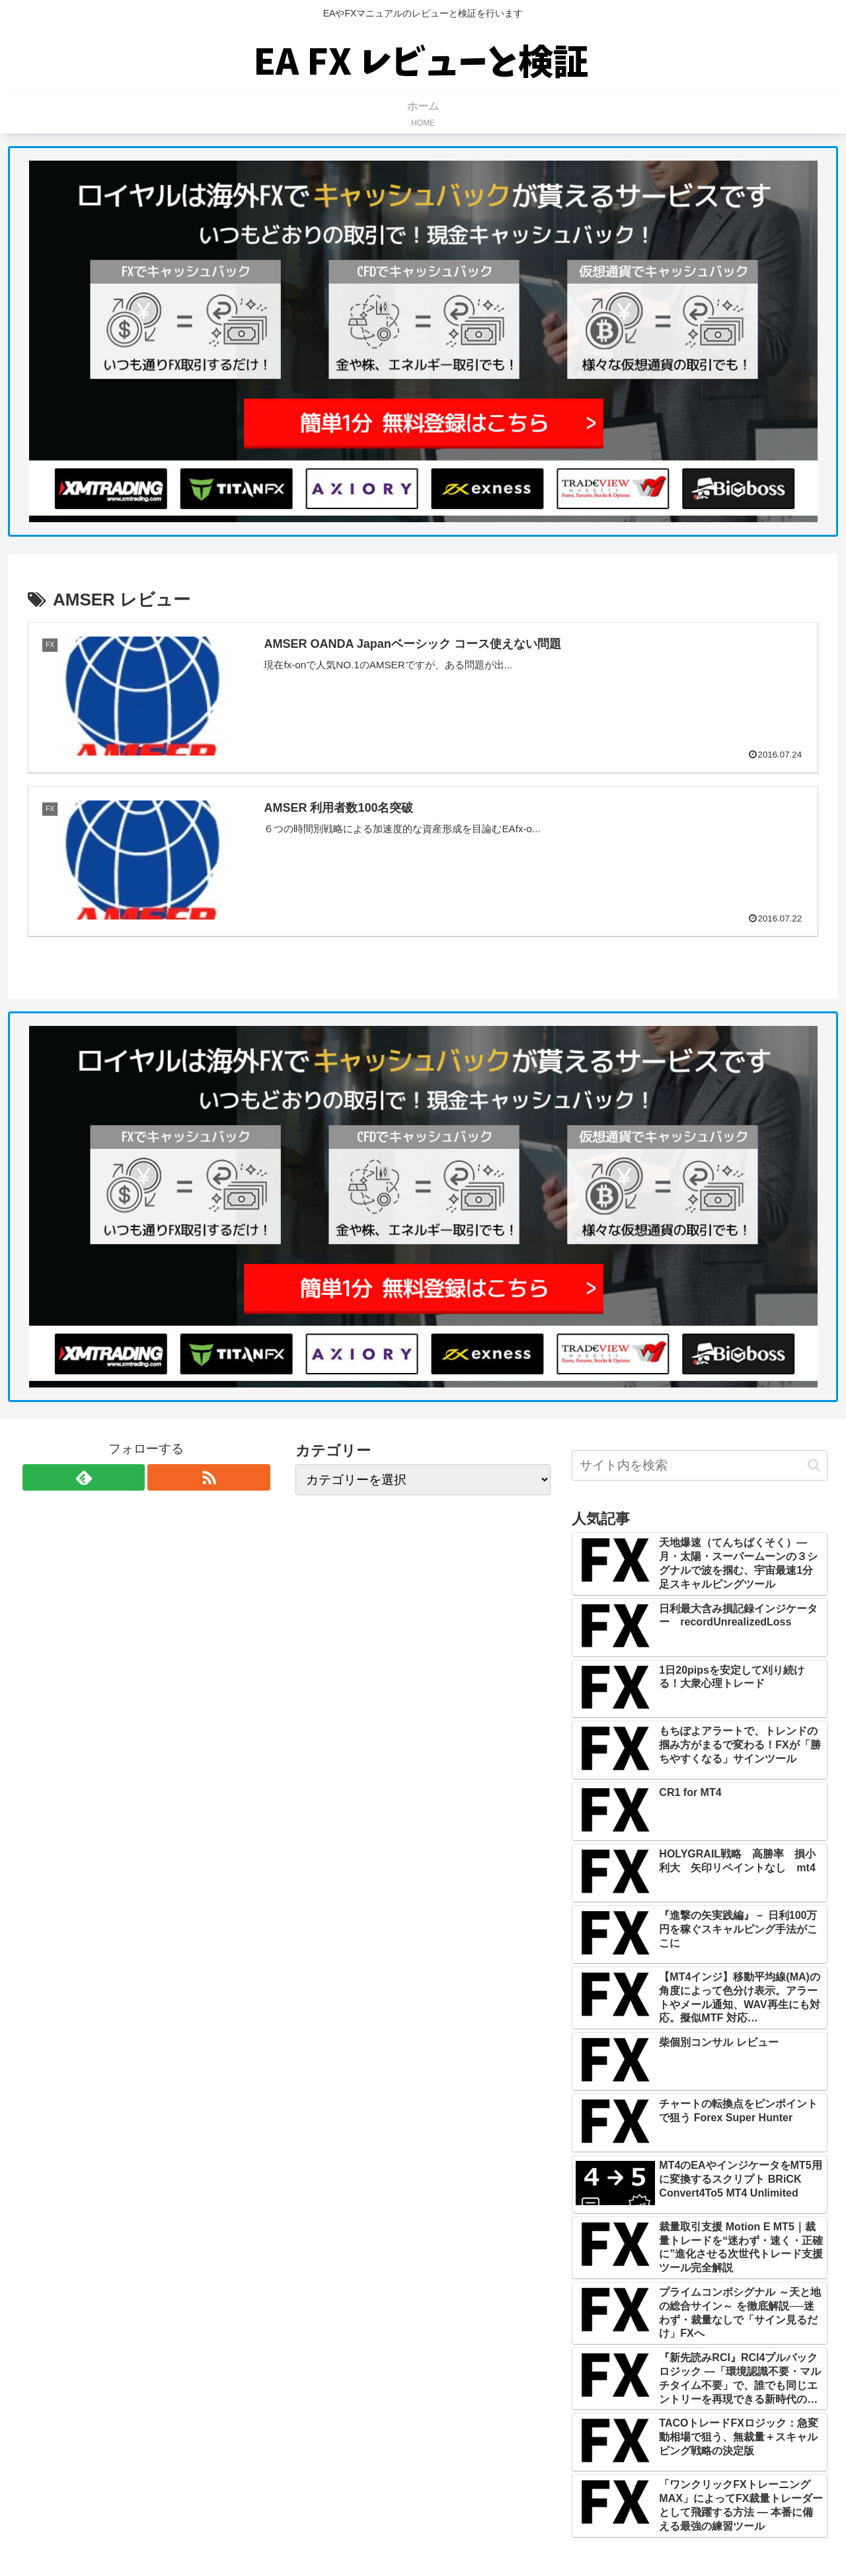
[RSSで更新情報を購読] (208, 1477)
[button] (814, 1465)
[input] (699, 1465)
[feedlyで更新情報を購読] (83, 1477)
